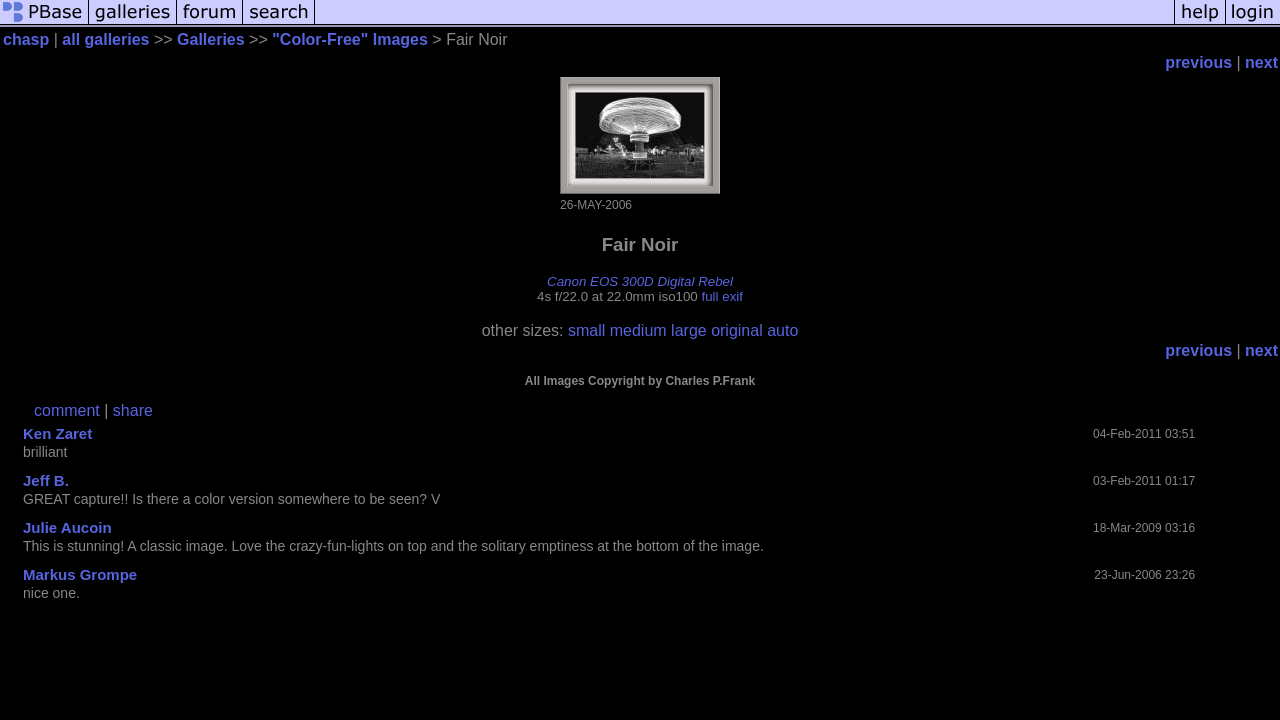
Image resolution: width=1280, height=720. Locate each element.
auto (782, 330)
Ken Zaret (57, 433)
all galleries (105, 39)
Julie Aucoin (67, 527)
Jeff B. (46, 480)
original (737, 330)
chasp (26, 39)
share (133, 410)
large (689, 330)
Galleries (211, 39)
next (1261, 62)
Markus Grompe (80, 574)
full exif (722, 296)
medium (638, 330)
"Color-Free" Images (350, 39)
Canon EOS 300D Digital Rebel (640, 281)
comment (67, 410)
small (586, 330)
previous (1198, 62)
